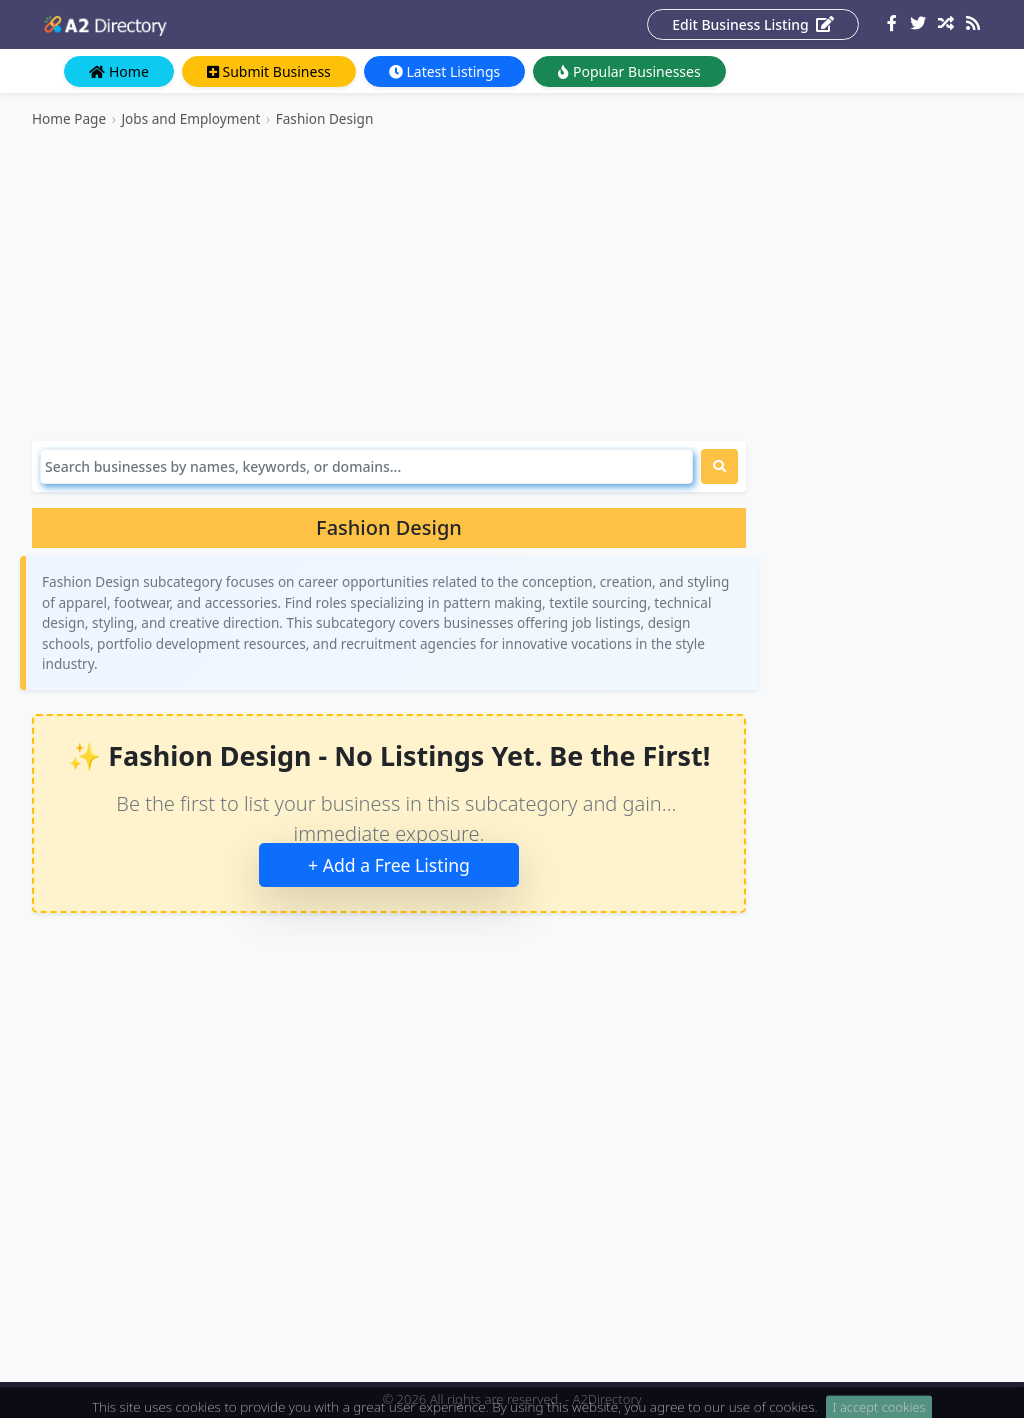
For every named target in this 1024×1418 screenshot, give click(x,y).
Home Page (69, 118)
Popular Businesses (629, 71)
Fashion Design (325, 118)
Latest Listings (444, 71)
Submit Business (269, 71)
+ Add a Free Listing (389, 865)
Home (118, 71)
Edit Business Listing (753, 24)
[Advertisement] (389, 285)
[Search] (366, 466)
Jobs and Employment (190, 118)
